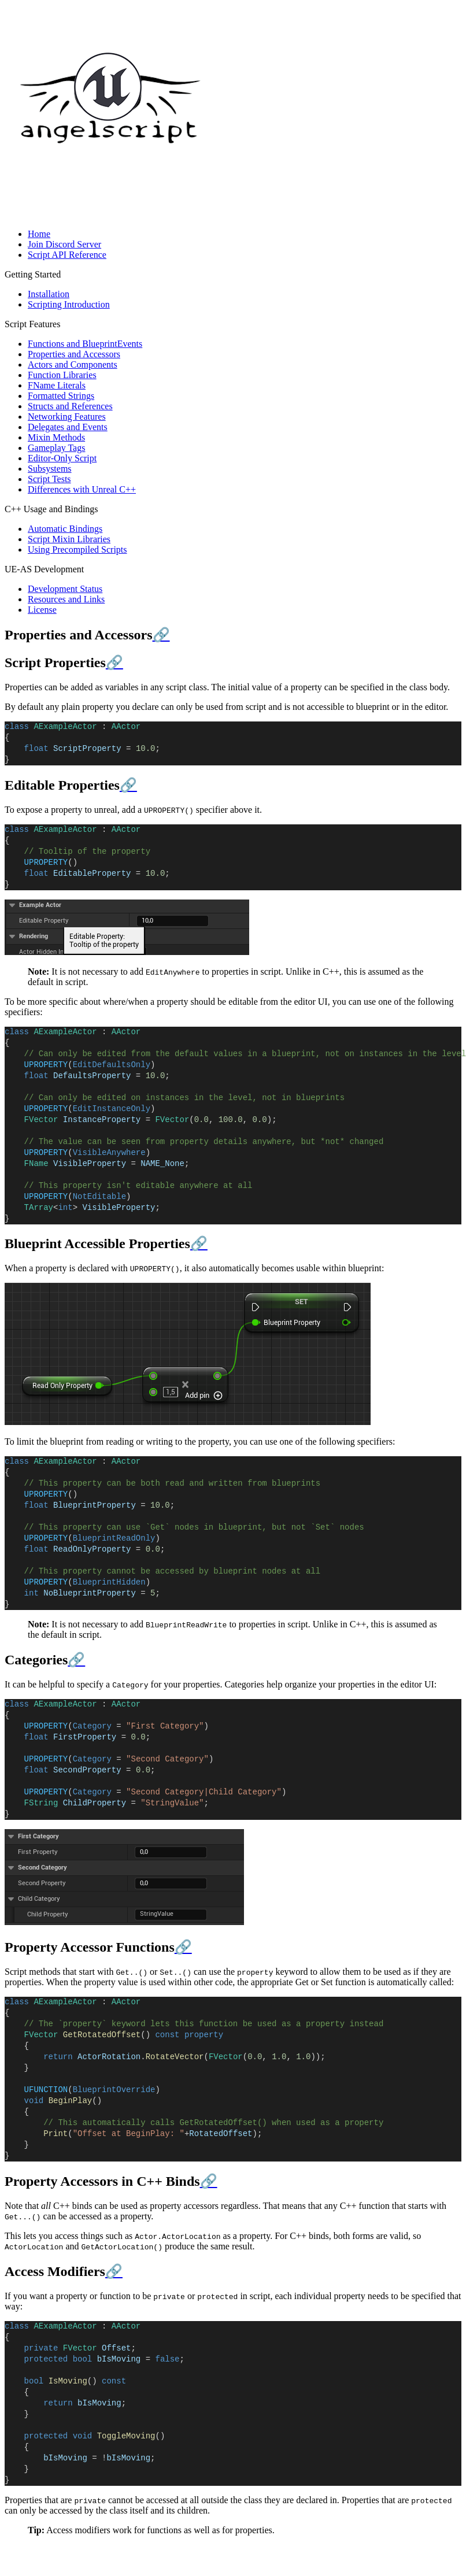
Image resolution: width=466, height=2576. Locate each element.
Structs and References (70, 406)
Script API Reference (67, 255)
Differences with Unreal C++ (82, 489)
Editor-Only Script (62, 458)
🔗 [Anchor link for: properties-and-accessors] (161, 634)
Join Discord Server (64, 244)
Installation (48, 294)
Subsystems (50, 468)
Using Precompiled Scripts (77, 549)
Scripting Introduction (69, 304)
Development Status (65, 589)
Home (39, 234)
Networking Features (67, 416)
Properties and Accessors (74, 354)
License (42, 610)
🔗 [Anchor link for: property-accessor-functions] (183, 1947)
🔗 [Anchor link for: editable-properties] (128, 785)
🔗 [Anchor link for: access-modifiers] (114, 2271)
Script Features (32, 324)
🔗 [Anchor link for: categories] (76, 1659)
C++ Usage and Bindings (51, 509)
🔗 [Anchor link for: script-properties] (114, 662)
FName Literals (57, 385)
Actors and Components (72, 364)
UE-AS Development (44, 569)
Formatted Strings (61, 396)
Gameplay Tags (56, 448)
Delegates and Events (68, 427)
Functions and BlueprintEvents (85, 344)
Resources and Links (66, 599)
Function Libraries (62, 375)
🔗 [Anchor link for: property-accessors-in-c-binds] (208, 2181)
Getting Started (33, 274)
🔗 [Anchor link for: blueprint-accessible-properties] (199, 1243)
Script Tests (49, 479)
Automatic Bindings (65, 529)
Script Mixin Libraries (69, 539)
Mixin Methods (56, 437)
